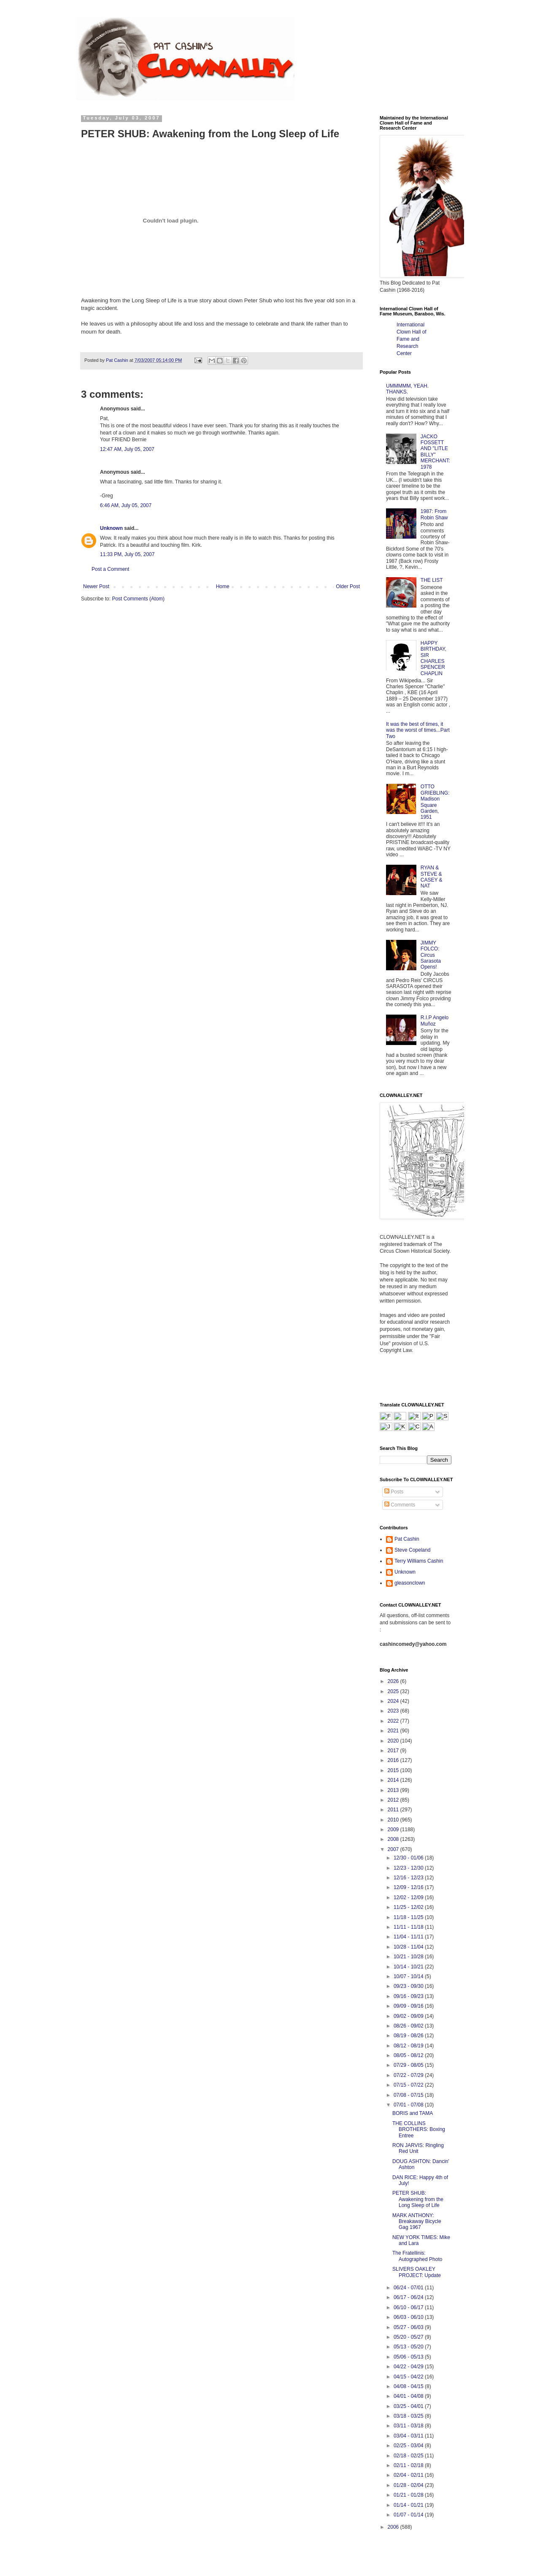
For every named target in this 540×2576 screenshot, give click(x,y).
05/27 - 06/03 (409, 2327)
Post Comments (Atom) (138, 599)
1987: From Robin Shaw (434, 514)
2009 (394, 1829)
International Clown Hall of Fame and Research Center (412, 339)
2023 (394, 1711)
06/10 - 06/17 (409, 2307)
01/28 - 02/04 (409, 2485)
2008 (394, 1839)
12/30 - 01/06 (409, 1858)
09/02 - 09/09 (409, 2016)
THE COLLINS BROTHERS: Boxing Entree (418, 2129)
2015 (394, 1770)
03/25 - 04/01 (409, 2406)
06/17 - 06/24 (409, 2297)
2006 (394, 2527)
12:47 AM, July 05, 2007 (127, 449)
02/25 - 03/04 (409, 2445)
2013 (394, 1790)
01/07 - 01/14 (409, 2515)
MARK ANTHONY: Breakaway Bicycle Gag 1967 (416, 2221)
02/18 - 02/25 (409, 2456)
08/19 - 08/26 (409, 2036)
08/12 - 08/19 (409, 2046)
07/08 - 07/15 (409, 2095)
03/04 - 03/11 (409, 2436)
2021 (394, 1731)
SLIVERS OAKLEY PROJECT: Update (416, 2272)
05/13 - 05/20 (409, 2347)
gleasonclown (409, 1583)
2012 (394, 1800)
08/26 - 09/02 (409, 2026)
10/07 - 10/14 (409, 1976)
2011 (394, 1810)
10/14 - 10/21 (409, 1967)
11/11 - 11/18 (409, 1927)
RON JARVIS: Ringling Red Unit (418, 2148)
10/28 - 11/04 (409, 1947)
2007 (394, 1849)
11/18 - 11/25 (409, 1917)
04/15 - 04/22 (409, 2377)
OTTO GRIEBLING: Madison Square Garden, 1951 (435, 802)
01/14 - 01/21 (409, 2505)
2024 (394, 1701)
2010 (394, 1820)
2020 (394, 1741)
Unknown (111, 528)
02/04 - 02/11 (409, 2475)
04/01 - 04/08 (409, 2396)
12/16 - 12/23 (409, 1878)
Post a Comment (110, 569)
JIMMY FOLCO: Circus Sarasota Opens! (431, 955)
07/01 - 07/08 (409, 2105)
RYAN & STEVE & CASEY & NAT (432, 877)
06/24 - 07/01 (409, 2288)
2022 (394, 1721)
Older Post (348, 586)
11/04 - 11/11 (409, 1937)
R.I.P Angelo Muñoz (435, 1020)
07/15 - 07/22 (409, 2085)
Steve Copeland (412, 1550)
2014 (394, 1780)
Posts (393, 1492)
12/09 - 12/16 (409, 1887)
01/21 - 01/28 (409, 2495)
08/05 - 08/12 (409, 2055)
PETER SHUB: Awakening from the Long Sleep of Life (417, 2199)
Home (223, 586)
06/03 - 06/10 (409, 2317)
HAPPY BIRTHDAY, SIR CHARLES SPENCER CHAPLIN (433, 658)
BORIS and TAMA (412, 2113)
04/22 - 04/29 (409, 2367)
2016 (394, 1760)
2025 (394, 1691)
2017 (394, 1751)
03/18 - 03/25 (409, 2416)
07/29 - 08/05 (409, 2065)
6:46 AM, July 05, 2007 (125, 505)
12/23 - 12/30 (409, 1868)
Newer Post (96, 586)
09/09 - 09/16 (409, 2006)
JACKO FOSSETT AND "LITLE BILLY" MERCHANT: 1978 (435, 452)
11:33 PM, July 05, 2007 (127, 554)
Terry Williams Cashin (418, 1561)
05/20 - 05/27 (409, 2337)
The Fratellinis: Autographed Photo (417, 2256)
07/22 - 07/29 (409, 2075)
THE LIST (432, 580)
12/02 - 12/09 (409, 1897)
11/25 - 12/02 (409, 1907)
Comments (399, 1505)
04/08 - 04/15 (409, 2386)
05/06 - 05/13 (409, 2357)
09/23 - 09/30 (409, 1986)
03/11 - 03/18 (409, 2426)
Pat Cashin (406, 1539)
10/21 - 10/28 (409, 1957)
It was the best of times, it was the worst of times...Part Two (418, 730)
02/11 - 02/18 (409, 2465)
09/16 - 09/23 (409, 1996)
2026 (394, 1681)
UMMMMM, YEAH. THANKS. (407, 389)
